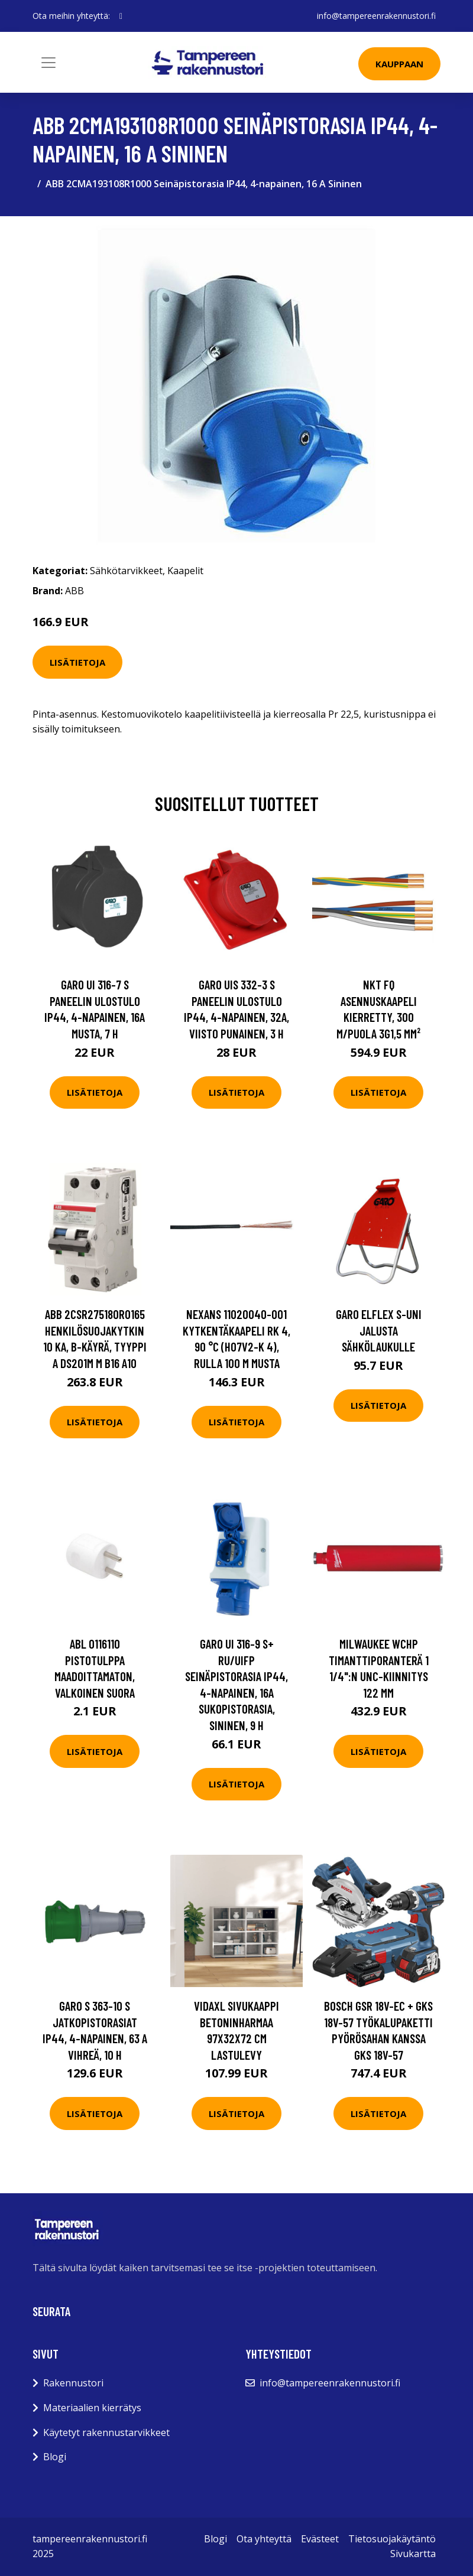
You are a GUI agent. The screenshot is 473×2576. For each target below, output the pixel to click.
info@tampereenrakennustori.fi (376, 15)
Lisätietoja (77, 662)
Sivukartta (413, 2553)
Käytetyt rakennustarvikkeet (106, 2432)
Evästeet (320, 2538)
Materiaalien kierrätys (92, 2407)
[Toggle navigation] (48, 62)
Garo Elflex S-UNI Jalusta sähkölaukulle (379, 1330)
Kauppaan (399, 64)
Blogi (54, 2456)
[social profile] (121, 16)
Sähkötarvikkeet (126, 570)
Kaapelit (185, 570)
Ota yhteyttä (264, 2538)
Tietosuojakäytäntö (392, 2538)
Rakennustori (73, 2382)
